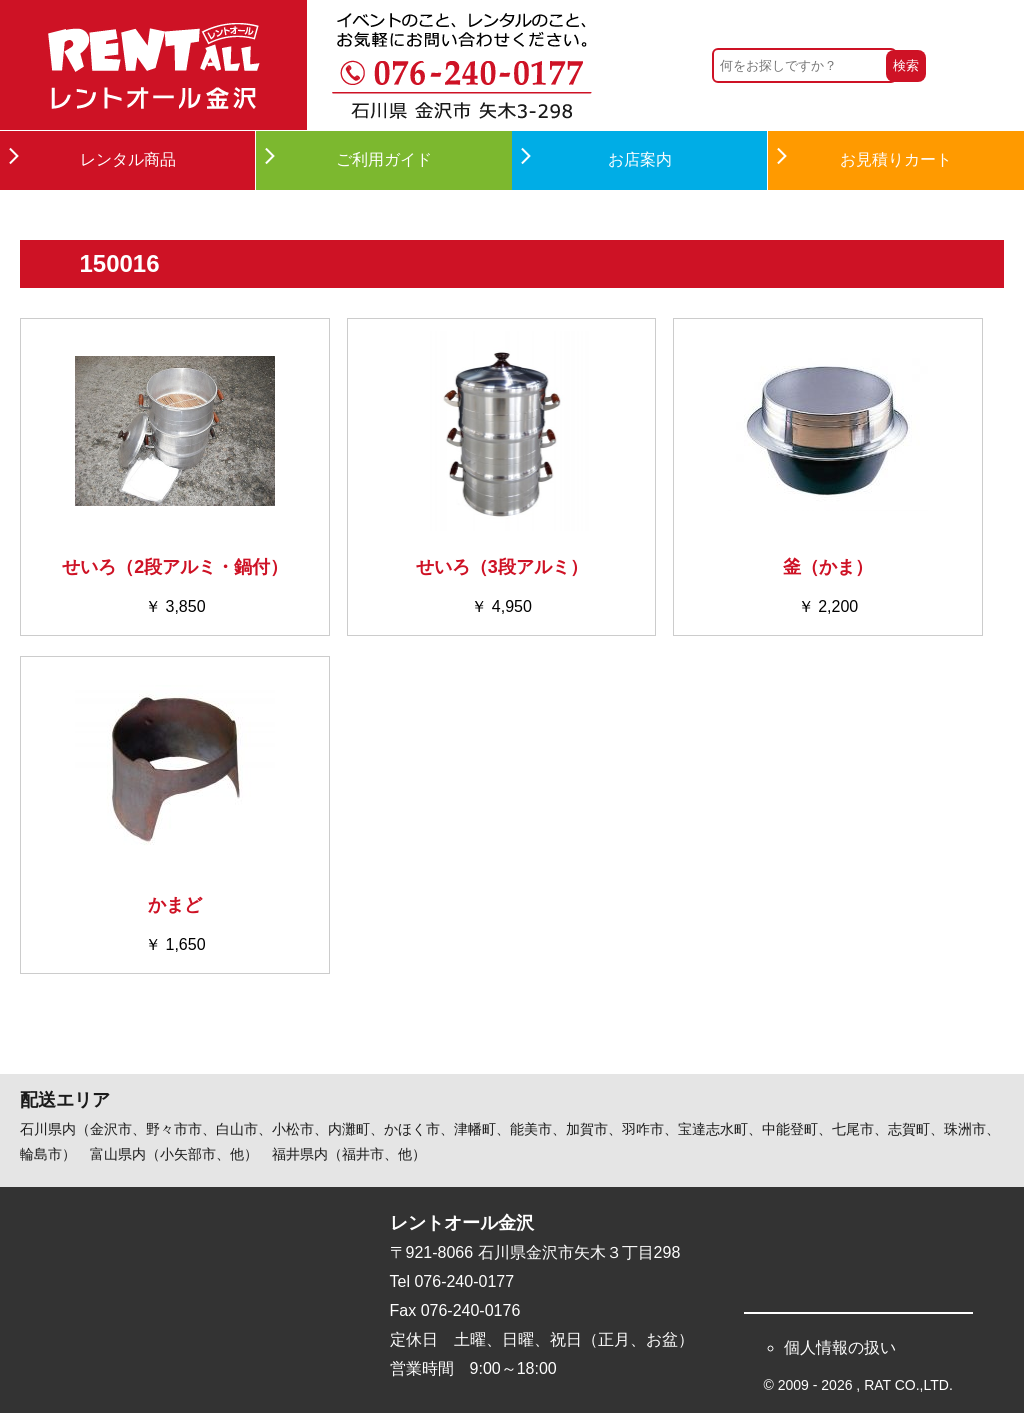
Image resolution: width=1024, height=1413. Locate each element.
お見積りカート (896, 159)
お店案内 (640, 159)
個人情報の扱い (840, 1347)
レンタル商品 (128, 159)
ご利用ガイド (384, 159)
